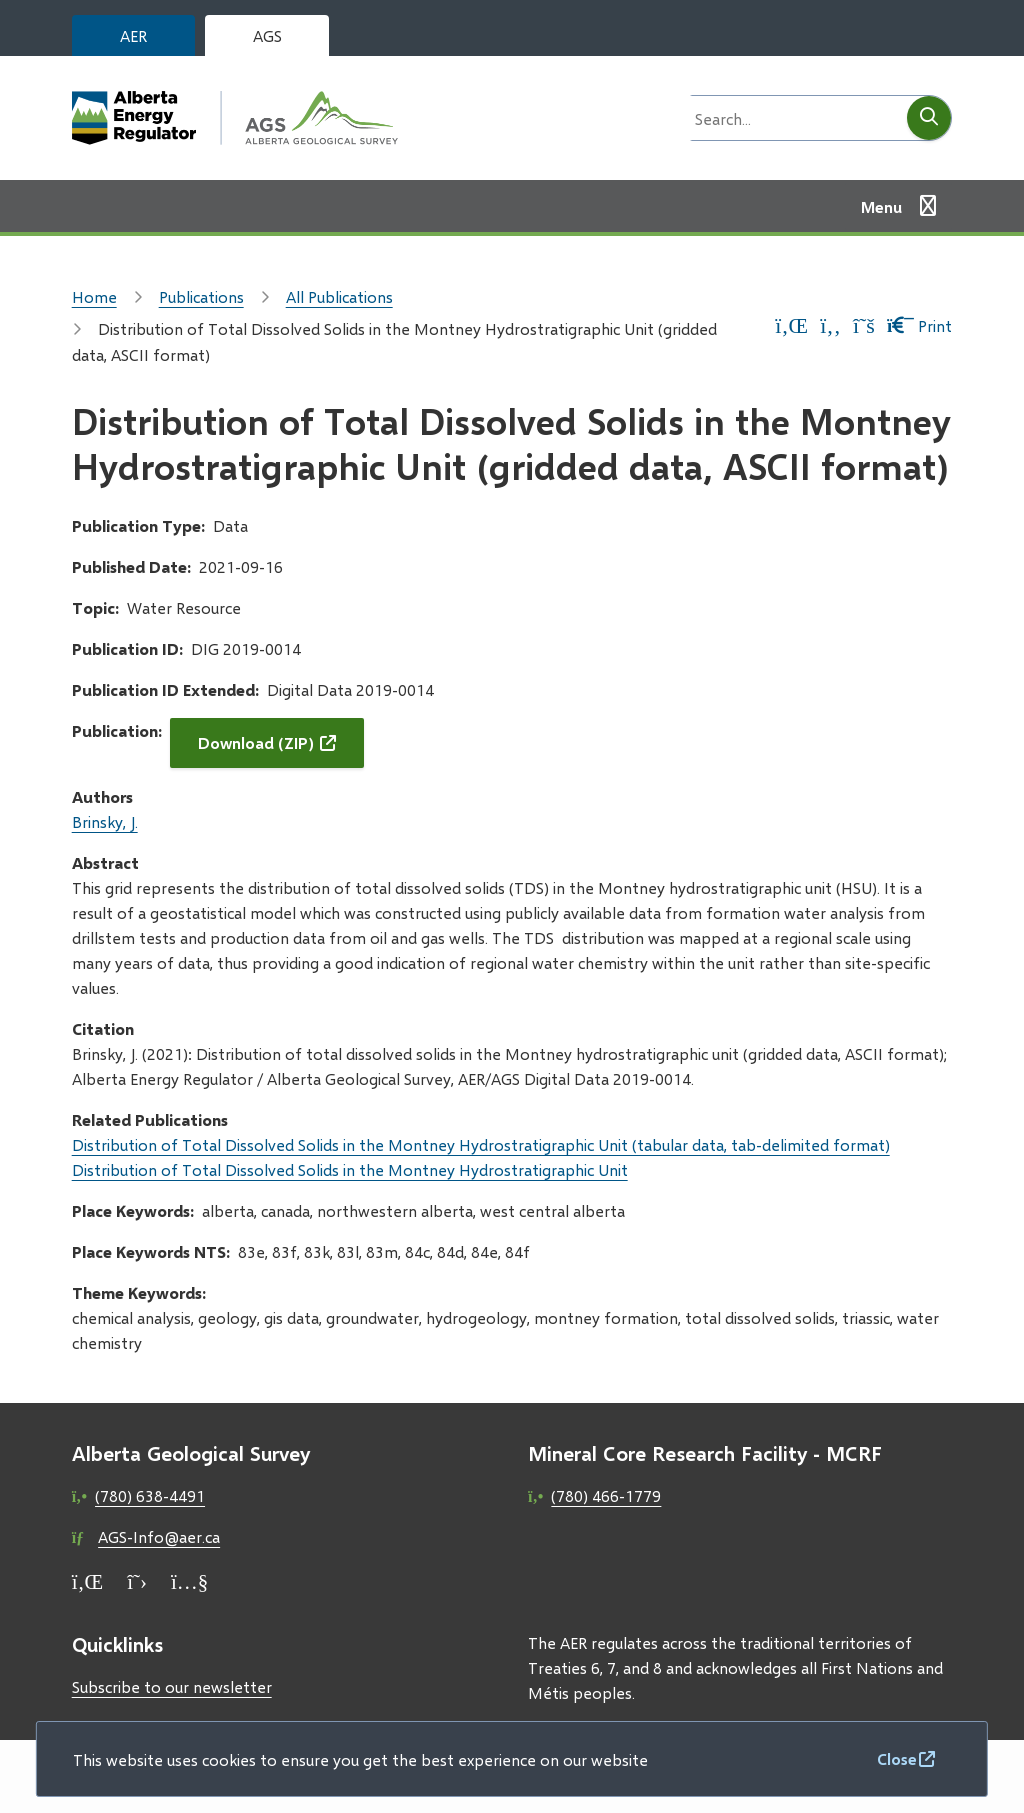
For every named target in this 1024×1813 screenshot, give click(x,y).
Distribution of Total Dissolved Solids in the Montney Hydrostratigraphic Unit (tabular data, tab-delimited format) (481, 1144)
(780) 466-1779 (606, 1495)
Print (919, 325)
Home (94, 296)
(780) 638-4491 (150, 1495)
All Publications (339, 296)
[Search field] (793, 118)
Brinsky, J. (105, 821)
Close (897, 1758)
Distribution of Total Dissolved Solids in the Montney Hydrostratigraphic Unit (350, 1169)
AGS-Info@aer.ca (159, 1536)
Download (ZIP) (256, 742)
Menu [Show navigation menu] (881, 206)
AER (133, 35)
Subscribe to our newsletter (172, 1686)
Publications (201, 296)
